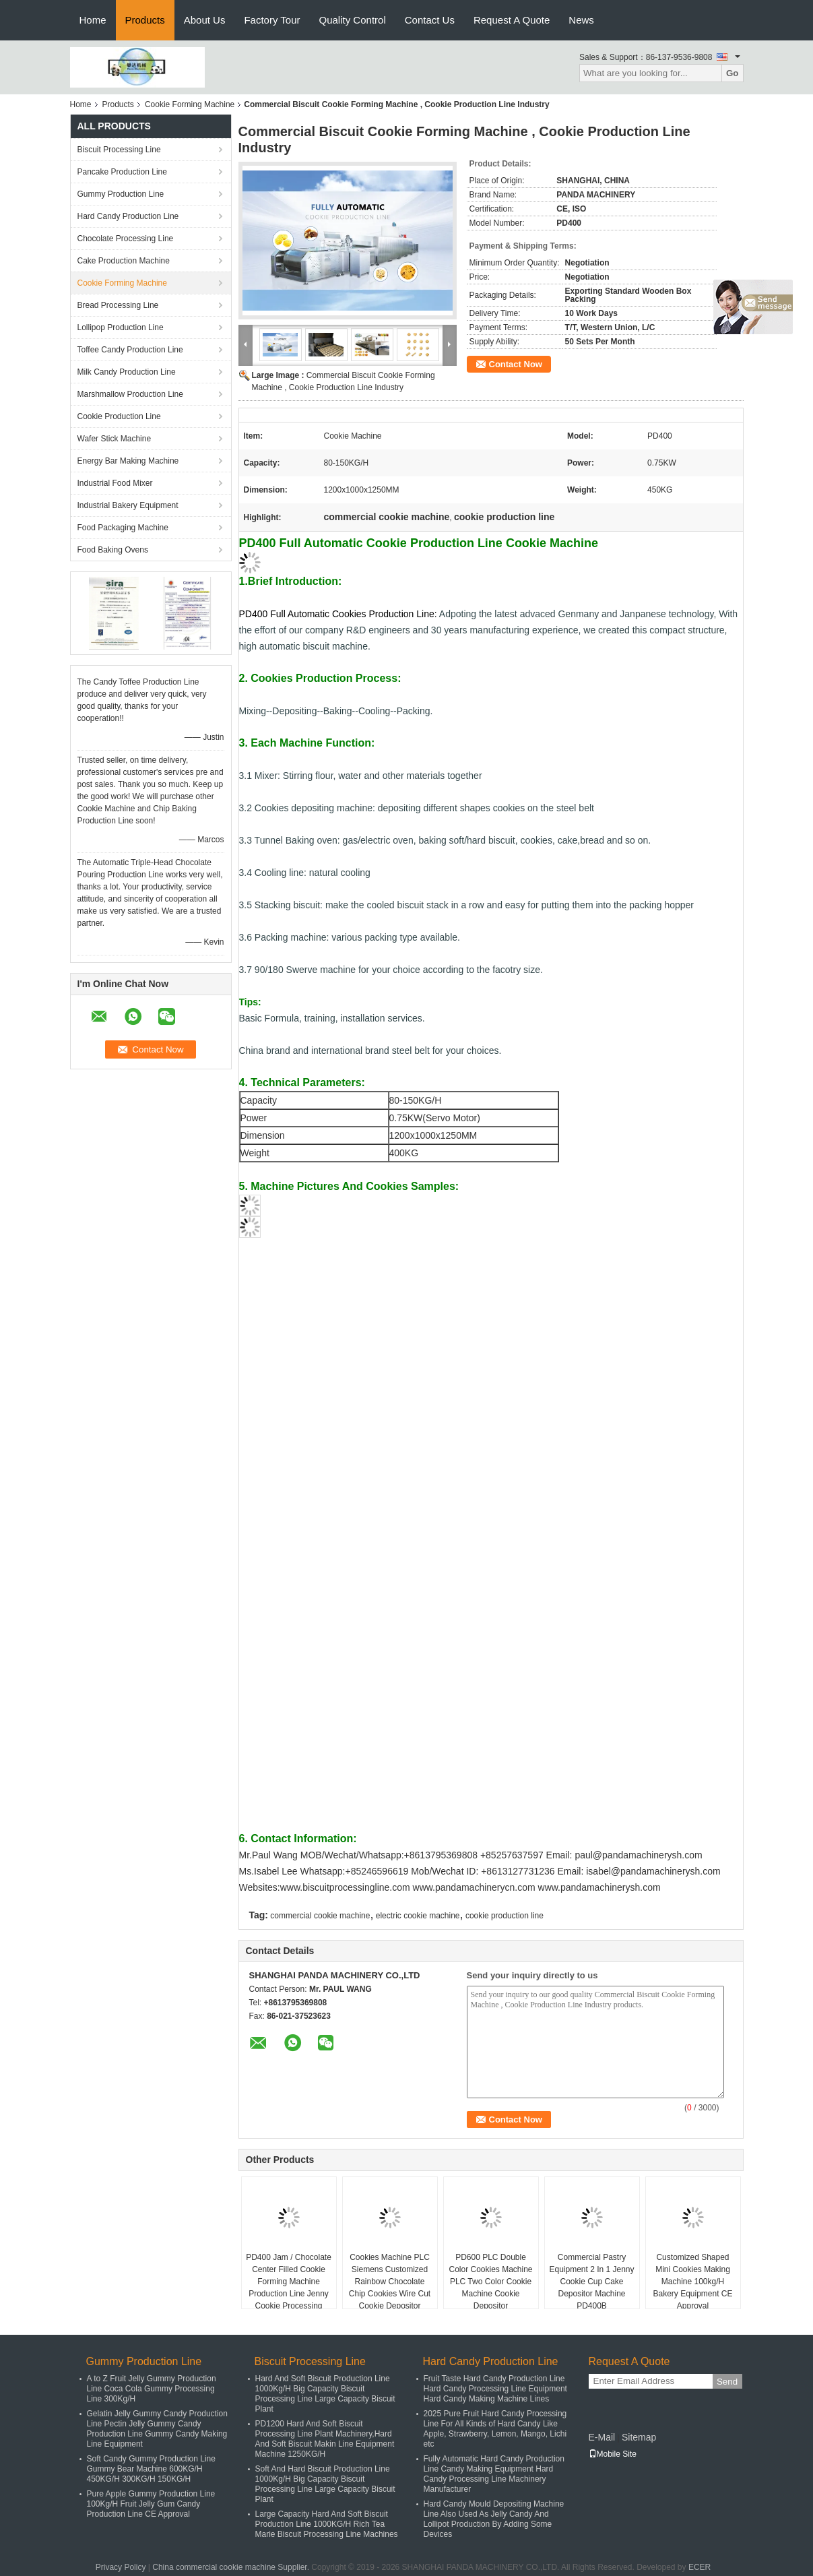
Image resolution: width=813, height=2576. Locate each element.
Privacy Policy (121, 2567)
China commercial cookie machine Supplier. (231, 2567)
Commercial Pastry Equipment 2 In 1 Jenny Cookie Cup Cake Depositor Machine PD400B (591, 2282)
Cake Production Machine (123, 260)
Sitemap (639, 2437)
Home (92, 20)
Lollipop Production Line (120, 327)
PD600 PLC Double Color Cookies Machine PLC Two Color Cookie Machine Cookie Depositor (490, 2282)
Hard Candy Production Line (128, 216)
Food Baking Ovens (112, 550)
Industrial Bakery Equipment (127, 505)
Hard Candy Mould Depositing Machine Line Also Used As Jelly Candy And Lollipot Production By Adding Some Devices (494, 2519)
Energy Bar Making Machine (128, 461)
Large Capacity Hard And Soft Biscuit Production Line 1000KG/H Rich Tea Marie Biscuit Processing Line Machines (326, 2524)
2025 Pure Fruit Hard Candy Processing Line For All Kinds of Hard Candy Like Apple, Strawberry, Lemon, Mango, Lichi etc (495, 2429)
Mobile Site (613, 2454)
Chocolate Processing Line (125, 238)
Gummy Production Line (120, 194)
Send (727, 2382)
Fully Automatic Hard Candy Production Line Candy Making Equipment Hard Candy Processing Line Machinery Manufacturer (494, 2474)
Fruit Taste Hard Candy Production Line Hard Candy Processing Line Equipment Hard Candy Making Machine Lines (495, 2389)
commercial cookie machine (320, 1915)
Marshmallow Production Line (130, 394)
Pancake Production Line (122, 172)
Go (732, 73)
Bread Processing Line (118, 305)
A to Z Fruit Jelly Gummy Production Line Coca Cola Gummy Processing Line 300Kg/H (151, 2389)
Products (145, 20)
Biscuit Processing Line (119, 149)
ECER (699, 2567)
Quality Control (352, 20)
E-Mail (602, 2437)
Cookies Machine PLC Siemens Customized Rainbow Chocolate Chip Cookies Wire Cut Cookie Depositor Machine (389, 2288)
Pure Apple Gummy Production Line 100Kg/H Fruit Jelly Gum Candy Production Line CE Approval (151, 2504)
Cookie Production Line (119, 416)
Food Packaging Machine (122, 527)
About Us (205, 20)
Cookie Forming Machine (189, 104)
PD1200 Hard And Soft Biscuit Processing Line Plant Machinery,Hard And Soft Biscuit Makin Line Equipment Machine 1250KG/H (325, 2439)
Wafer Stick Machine (114, 438)
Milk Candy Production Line (126, 372)
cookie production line (504, 1915)
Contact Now (515, 364)
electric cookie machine (418, 1915)
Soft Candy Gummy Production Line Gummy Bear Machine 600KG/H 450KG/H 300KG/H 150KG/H (151, 2469)
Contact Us (430, 20)
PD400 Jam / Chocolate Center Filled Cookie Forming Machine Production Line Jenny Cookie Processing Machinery (288, 2288)
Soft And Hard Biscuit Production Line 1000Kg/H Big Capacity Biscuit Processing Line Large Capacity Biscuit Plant (325, 2484)
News (581, 20)
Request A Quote (512, 20)
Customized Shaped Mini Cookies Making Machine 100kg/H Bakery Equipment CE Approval (692, 2282)
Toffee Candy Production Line (130, 349)
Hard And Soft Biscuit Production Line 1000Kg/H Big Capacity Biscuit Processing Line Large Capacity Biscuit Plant (325, 2394)
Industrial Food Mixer (115, 483)
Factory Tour (272, 20)
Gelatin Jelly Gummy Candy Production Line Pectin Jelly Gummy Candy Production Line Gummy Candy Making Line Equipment (157, 2429)
